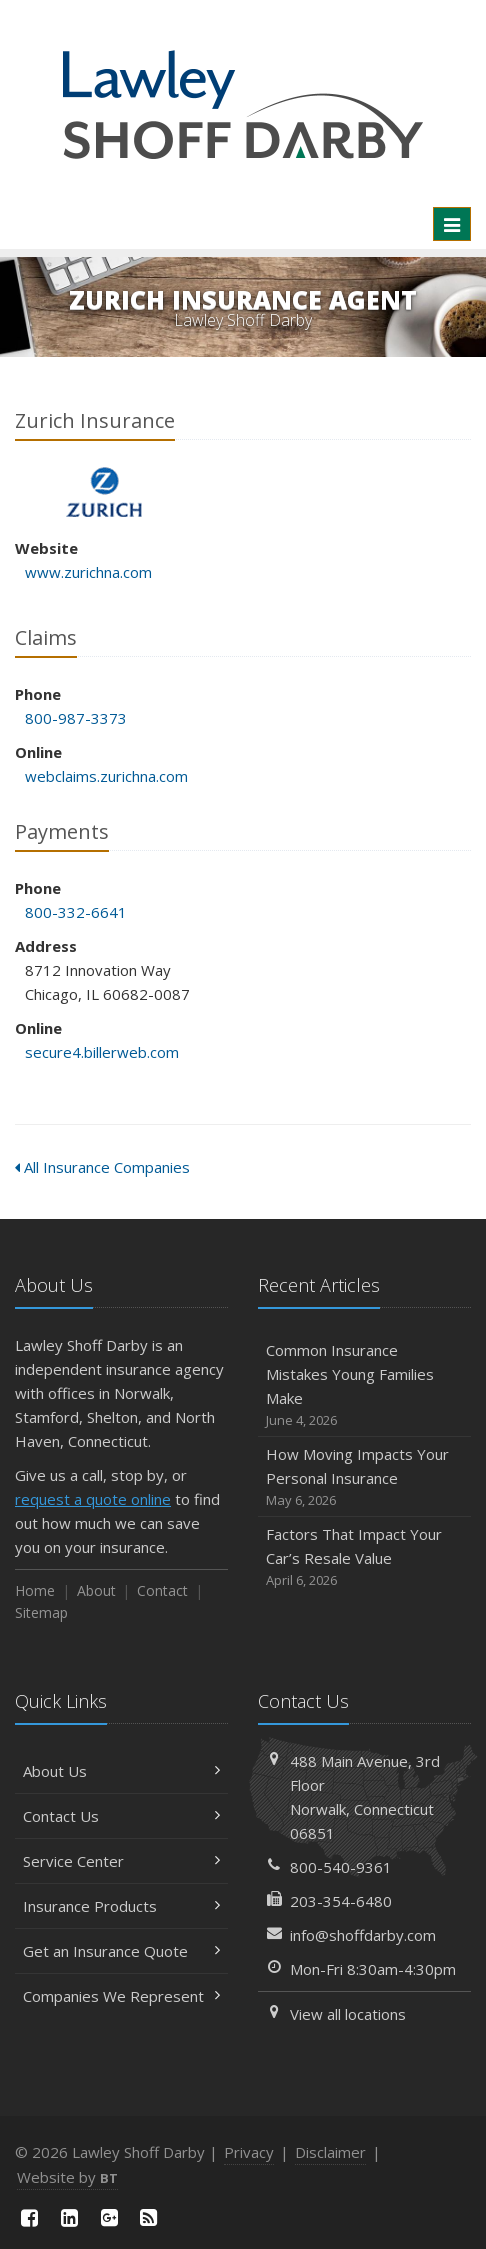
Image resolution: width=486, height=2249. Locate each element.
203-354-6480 (341, 1901)
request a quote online (93, 1499)
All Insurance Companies (102, 1167)
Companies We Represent (121, 1996)
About (96, 1590)
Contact (162, 1590)
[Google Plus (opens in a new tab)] (109, 2217)
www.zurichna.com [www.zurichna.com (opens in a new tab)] (88, 572)
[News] (149, 2217)
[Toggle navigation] (452, 224)
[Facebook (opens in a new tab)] (30, 2217)
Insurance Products (121, 1906)
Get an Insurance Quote (121, 1951)
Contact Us (121, 1816)
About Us (121, 1771)
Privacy (249, 2152)
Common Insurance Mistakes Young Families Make (364, 1385)
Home (35, 1590)
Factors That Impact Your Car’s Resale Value (364, 1557)
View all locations (348, 2014)
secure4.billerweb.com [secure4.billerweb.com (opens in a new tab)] (102, 1052)
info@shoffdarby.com (363, 1935)
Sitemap (41, 1612)
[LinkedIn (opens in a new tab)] (70, 2217)
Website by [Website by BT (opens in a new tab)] (67, 2177)
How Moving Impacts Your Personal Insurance (364, 1477)
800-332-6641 (76, 912)
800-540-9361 (341, 1867)
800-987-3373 (76, 718)
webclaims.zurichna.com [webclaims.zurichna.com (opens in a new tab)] (106, 776)
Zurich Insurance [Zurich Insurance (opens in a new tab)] (104, 492)
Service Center (121, 1861)
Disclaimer (330, 2152)
